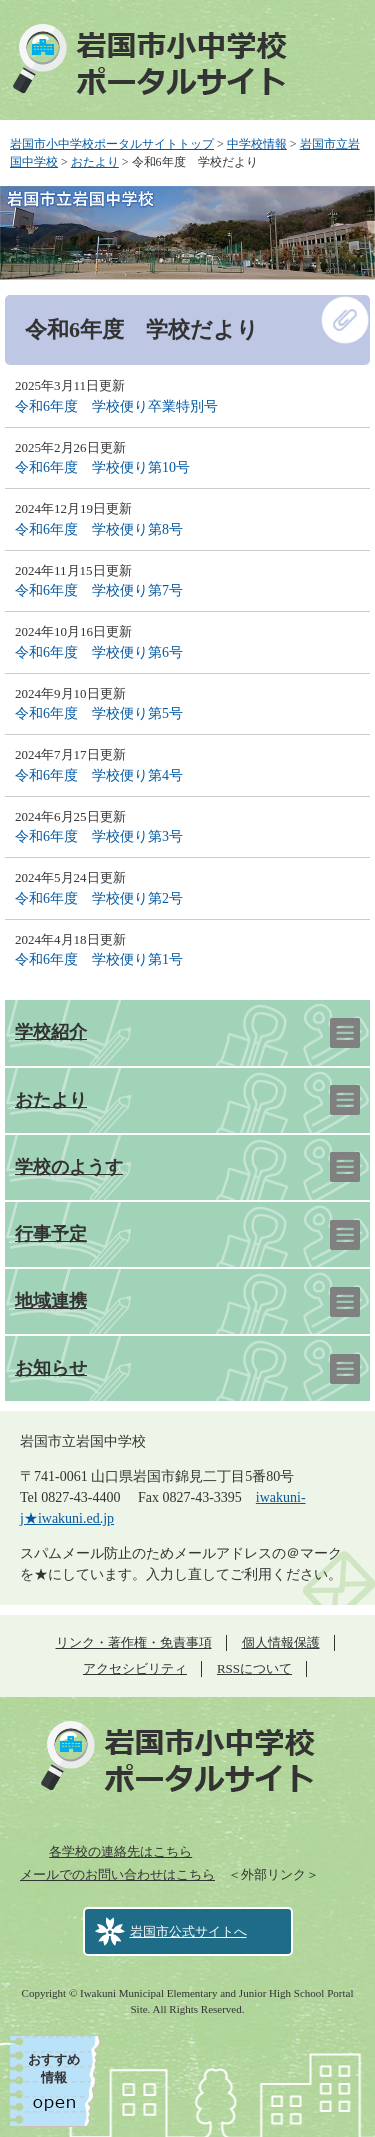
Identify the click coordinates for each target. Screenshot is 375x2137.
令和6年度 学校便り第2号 (99, 898)
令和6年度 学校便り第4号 (99, 775)
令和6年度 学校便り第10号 (102, 467)
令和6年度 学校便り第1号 (99, 959)
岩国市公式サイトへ (188, 1931)
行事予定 (51, 1234)
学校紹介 (51, 1032)
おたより (95, 162)
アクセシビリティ (135, 1668)
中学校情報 (257, 144)
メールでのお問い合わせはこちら (117, 1874)
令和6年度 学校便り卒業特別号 (116, 406)
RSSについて (254, 1668)
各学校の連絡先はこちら (120, 1851)
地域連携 (51, 1301)
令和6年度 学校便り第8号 (99, 529)
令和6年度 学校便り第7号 (99, 590)
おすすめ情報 (54, 2068)
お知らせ (51, 1368)
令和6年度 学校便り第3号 (99, 836)
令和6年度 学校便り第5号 (99, 713)
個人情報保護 (281, 1642)
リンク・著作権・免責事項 (134, 1642)
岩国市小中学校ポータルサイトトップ (112, 144)
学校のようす (69, 1167)
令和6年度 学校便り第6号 (99, 652)
